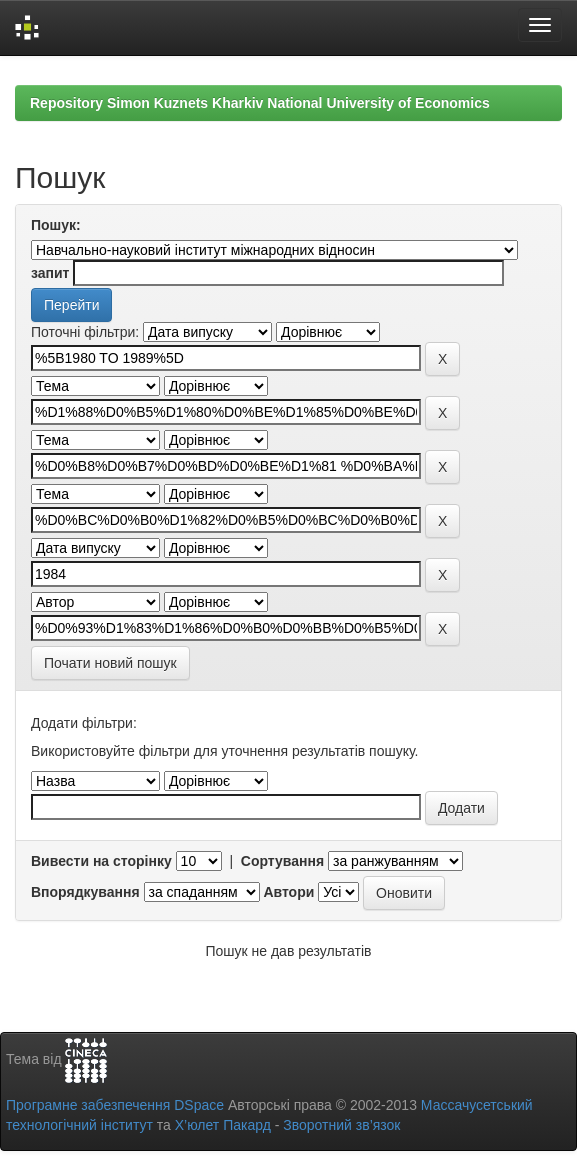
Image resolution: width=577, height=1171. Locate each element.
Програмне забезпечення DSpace (115, 1105)
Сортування (282, 861)
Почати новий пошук (110, 663)
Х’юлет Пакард (223, 1125)
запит (50, 273)
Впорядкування (85, 892)
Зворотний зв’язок (341, 1125)
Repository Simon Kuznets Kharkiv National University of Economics (260, 103)
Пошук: (56, 225)
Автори (288, 892)
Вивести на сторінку (101, 861)
